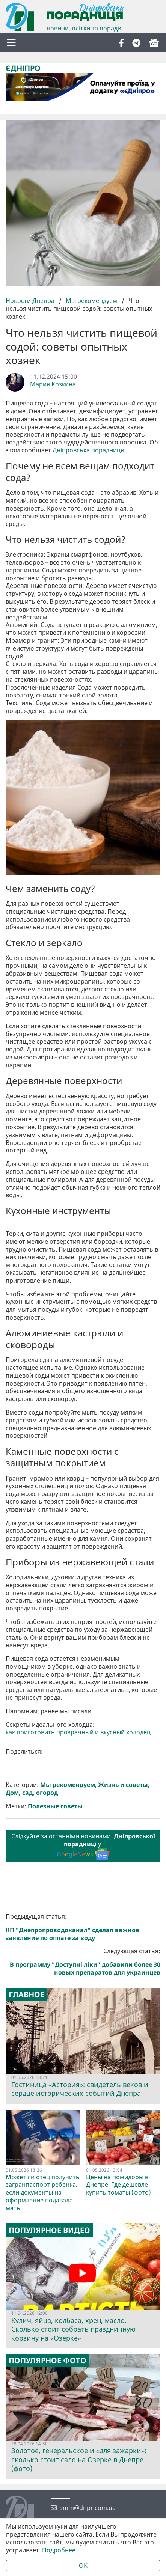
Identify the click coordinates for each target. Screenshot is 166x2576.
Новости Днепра (31, 301)
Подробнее (58, 2550)
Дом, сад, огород (32, 2191)
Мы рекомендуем (91, 301)
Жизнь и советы (123, 2183)
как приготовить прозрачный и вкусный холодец (78, 2131)
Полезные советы (55, 2205)
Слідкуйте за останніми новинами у (83, 2245)
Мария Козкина (53, 384)
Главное (26, 2393)
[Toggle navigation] (11, 42)
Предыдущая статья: (83, 2325)
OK (83, 2565)
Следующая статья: (83, 2360)
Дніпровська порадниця (88, 450)
